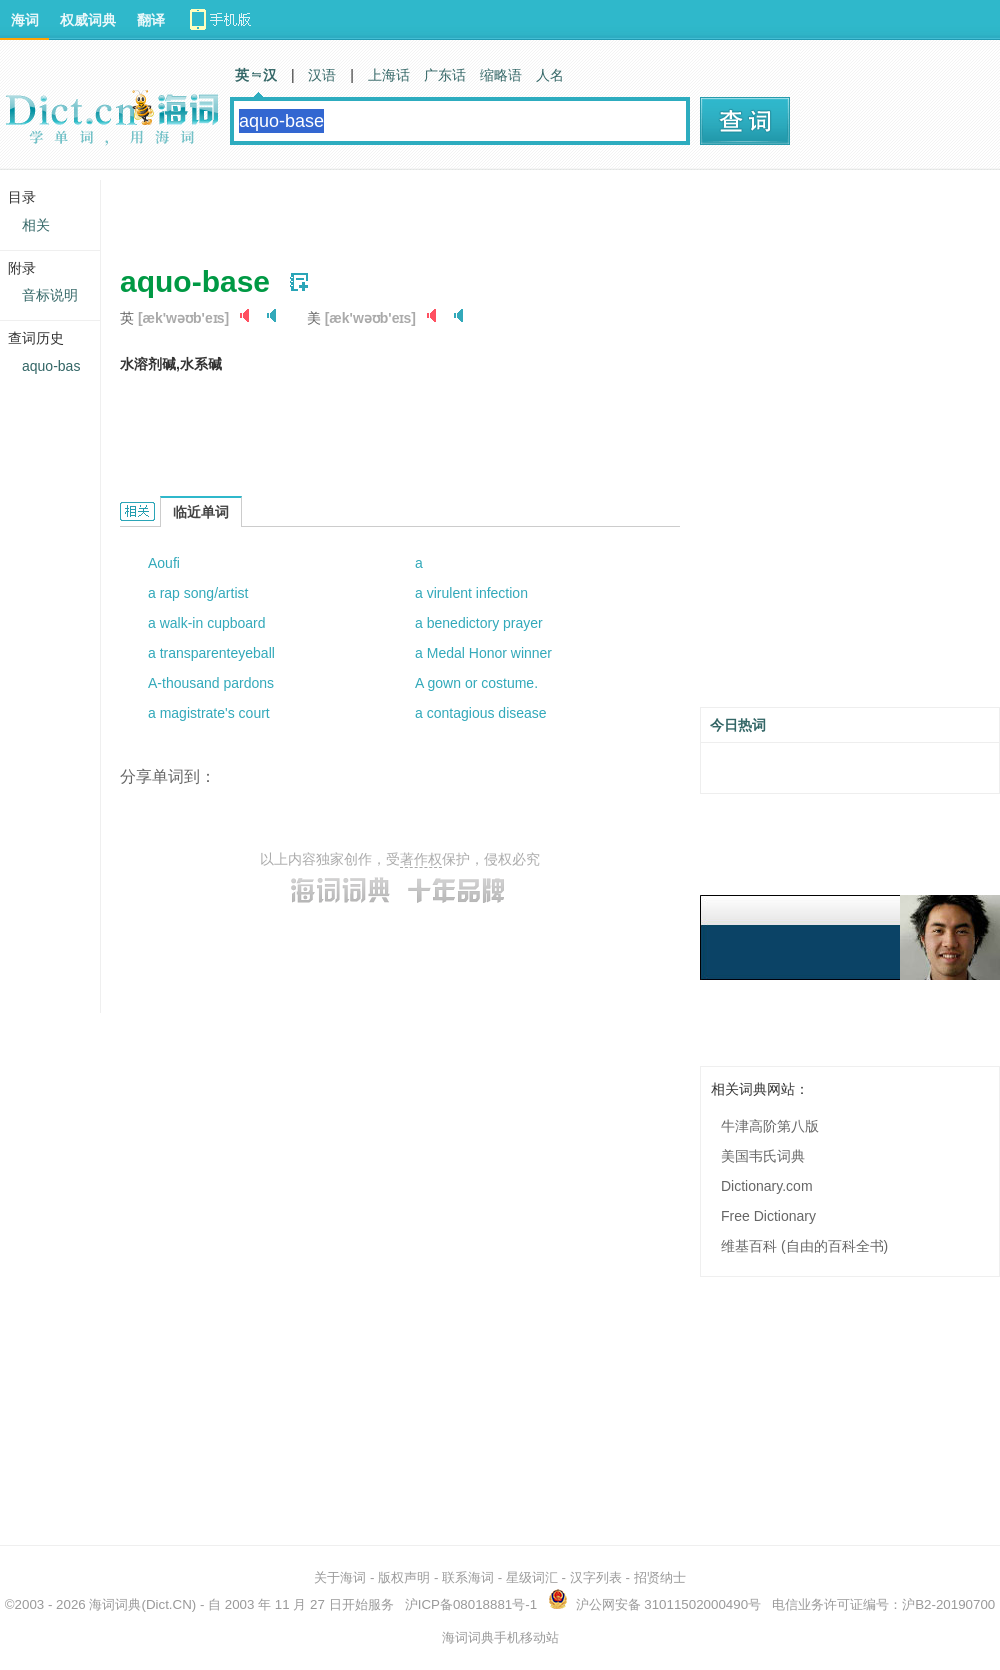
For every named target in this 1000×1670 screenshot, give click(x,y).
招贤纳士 (660, 1577)
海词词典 (115, 1604)
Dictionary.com (767, 1186)
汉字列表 (596, 1577)
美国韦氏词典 (763, 1156)
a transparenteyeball (211, 653)
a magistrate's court (209, 713)
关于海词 (340, 1577)
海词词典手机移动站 (500, 1637)
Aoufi (164, 563)
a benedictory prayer (479, 623)
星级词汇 (532, 1577)
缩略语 (501, 75)
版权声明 (404, 1577)
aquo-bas (51, 366)
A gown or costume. (476, 683)
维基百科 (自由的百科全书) (804, 1246)
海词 (25, 20)
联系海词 (468, 1577)
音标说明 (50, 295)
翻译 (151, 20)
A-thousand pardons (211, 683)
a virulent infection (471, 593)
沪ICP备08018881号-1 (471, 1604)
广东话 (445, 75)
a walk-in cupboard (207, 623)
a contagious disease (481, 713)
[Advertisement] (362, 210)
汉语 (322, 75)
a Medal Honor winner (483, 653)
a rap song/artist (198, 593)
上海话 (389, 75)
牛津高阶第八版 (770, 1126)
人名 (550, 75)
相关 (36, 225)
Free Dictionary (768, 1216)
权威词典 (88, 20)
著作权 (421, 859)
